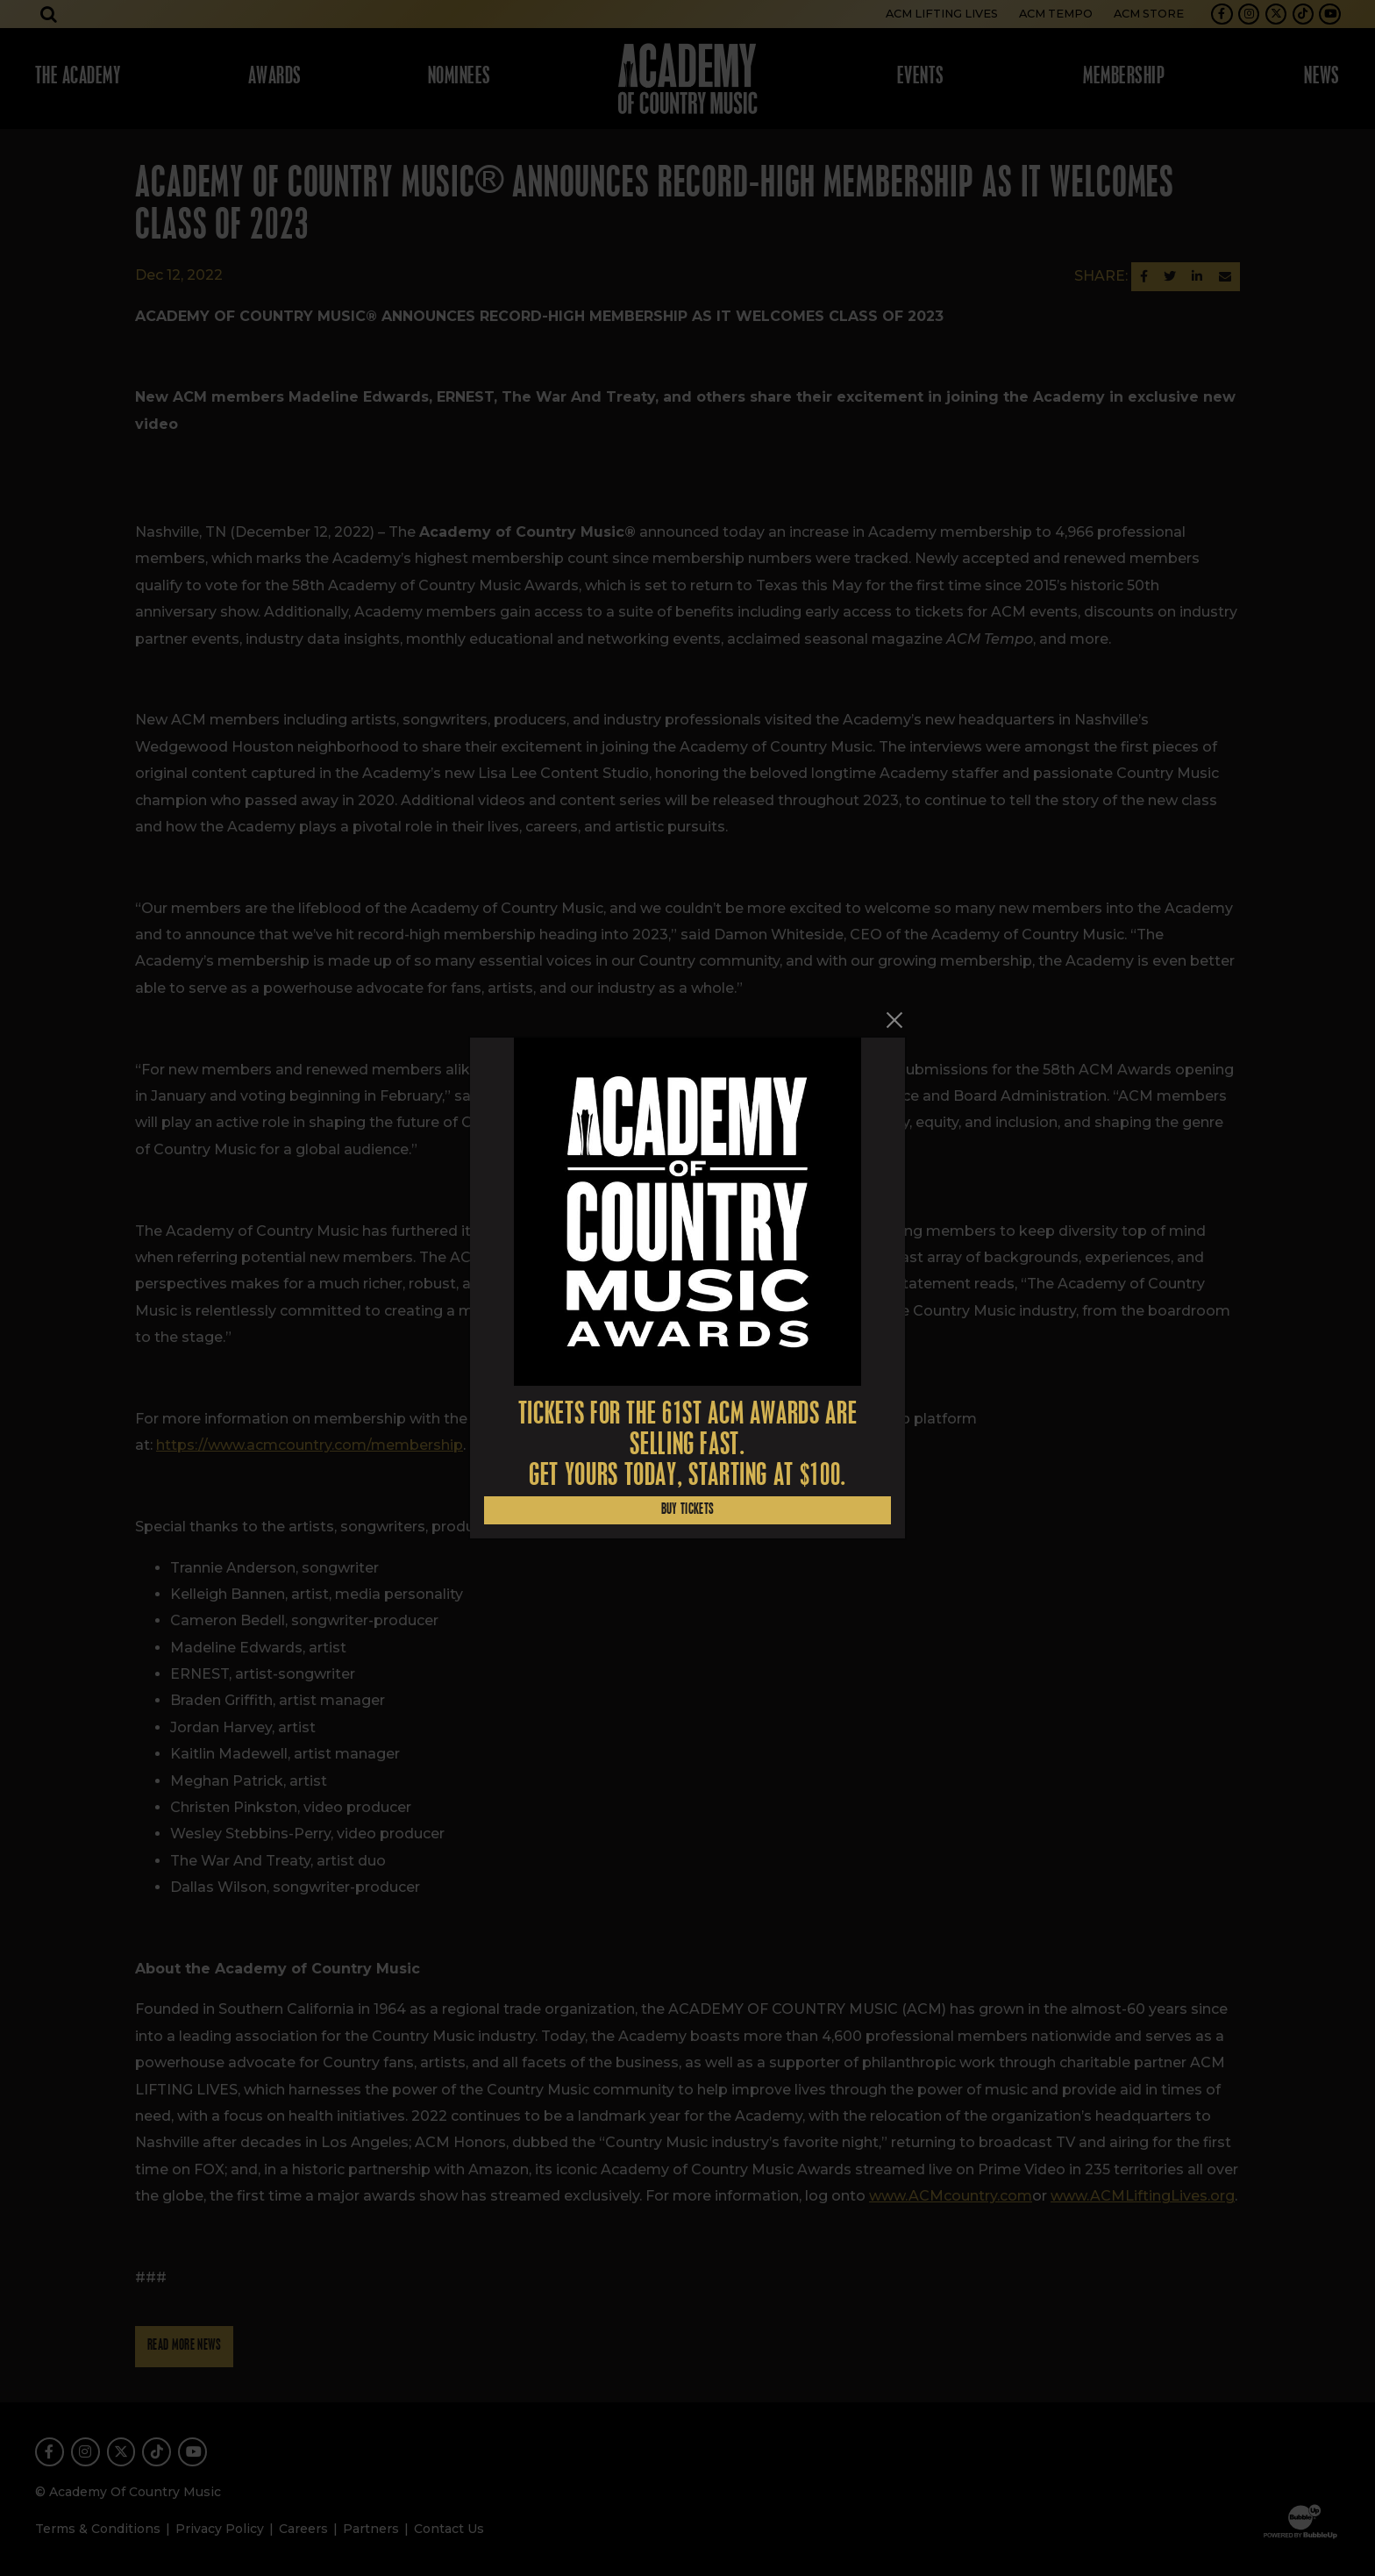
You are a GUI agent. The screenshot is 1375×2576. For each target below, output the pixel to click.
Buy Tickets (688, 1509)
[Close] (894, 1020)
